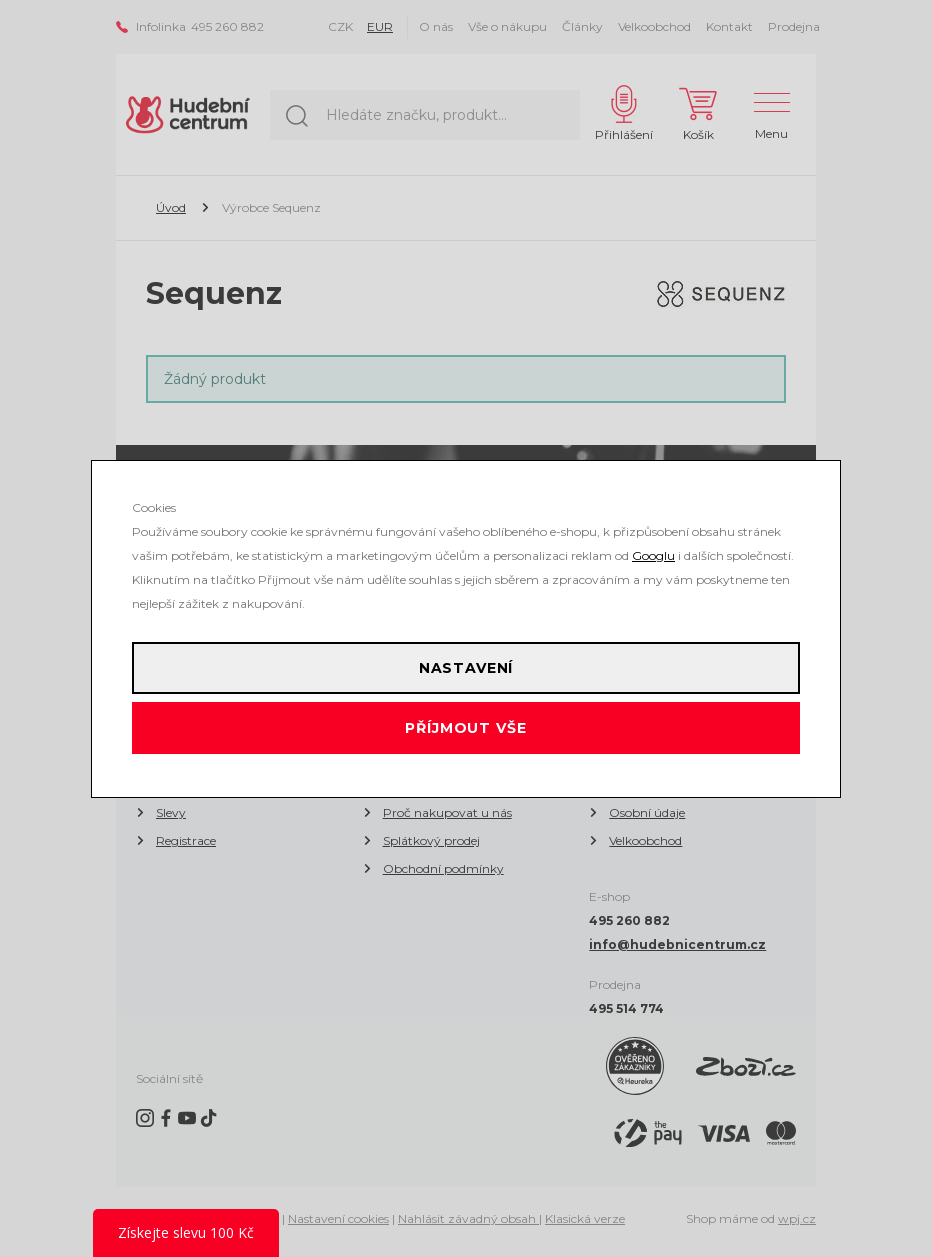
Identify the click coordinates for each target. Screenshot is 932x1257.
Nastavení (466, 668)
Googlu (653, 555)
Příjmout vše (465, 728)
